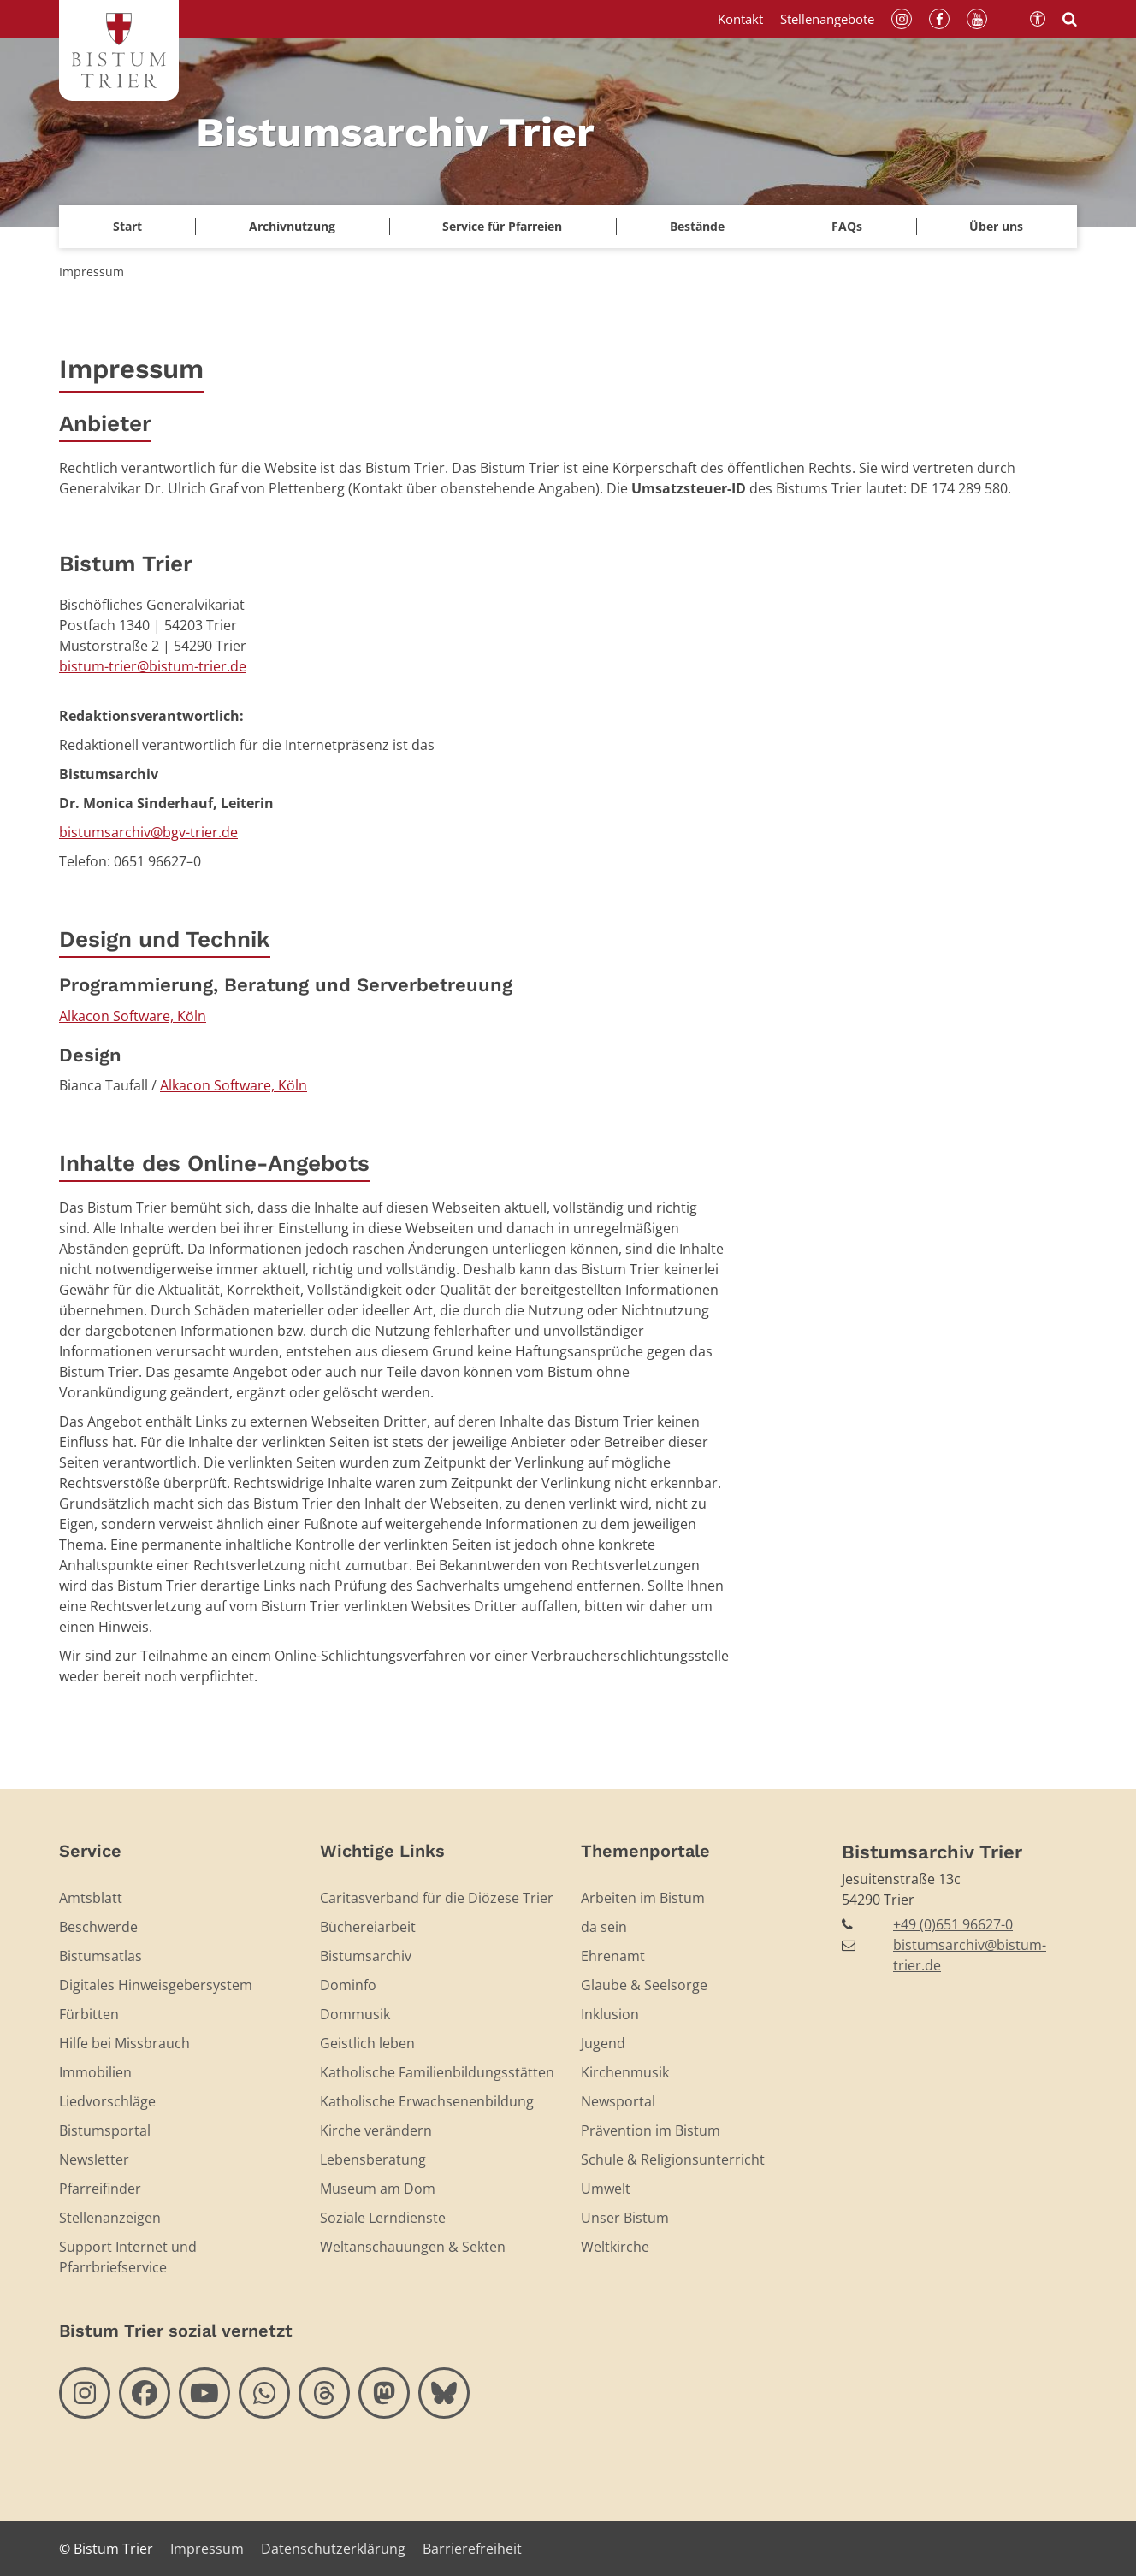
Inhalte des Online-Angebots (214, 1163)
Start (127, 226)
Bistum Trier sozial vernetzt (176, 2330)
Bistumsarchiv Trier (932, 1852)
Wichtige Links (382, 1850)
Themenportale (645, 1850)
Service (90, 1850)
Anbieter (105, 423)
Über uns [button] (996, 226)
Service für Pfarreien (502, 226)
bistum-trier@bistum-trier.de (152, 666)
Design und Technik (164, 939)
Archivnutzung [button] (292, 226)
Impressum (91, 271)
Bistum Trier (125, 563)
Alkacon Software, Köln (132, 1016)
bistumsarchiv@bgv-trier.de (148, 832)
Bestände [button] (697, 226)
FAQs (846, 226)
